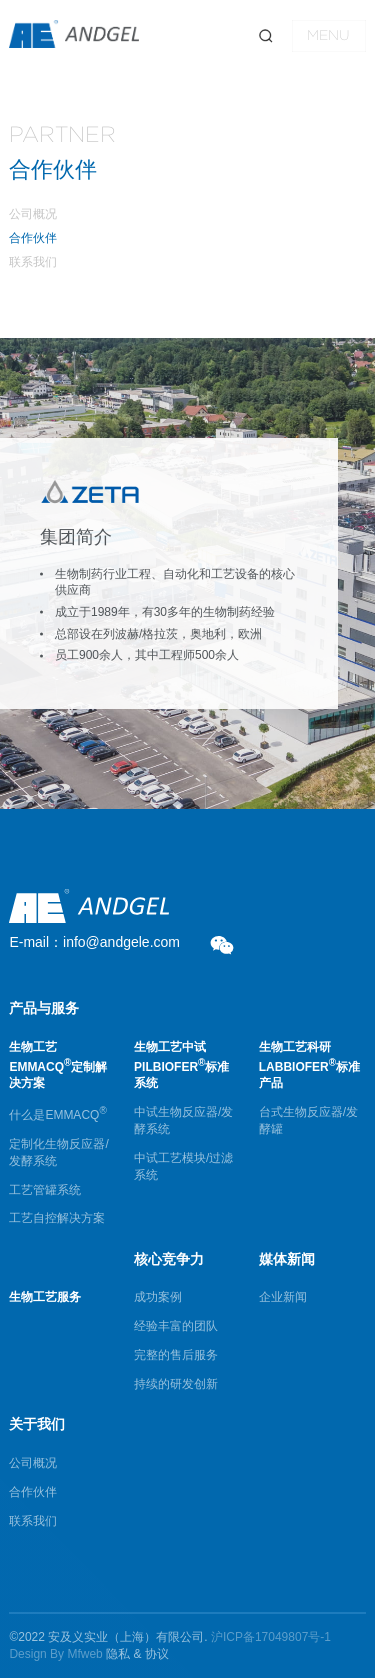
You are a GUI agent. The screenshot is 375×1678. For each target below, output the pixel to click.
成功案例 (158, 1297)
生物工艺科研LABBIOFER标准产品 (309, 1065)
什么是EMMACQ (57, 1115)
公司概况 (33, 214)
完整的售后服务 (176, 1355)
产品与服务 (44, 1008)
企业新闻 (283, 1297)
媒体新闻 (287, 1259)
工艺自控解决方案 (57, 1218)
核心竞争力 (169, 1259)
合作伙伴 (33, 238)
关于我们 (37, 1424)
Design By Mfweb (55, 1654)
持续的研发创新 (176, 1384)
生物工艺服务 (45, 1297)
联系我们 (33, 262)
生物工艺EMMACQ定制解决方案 (58, 1065)
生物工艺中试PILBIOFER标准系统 (181, 1065)
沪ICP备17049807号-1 (271, 1637)
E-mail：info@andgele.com (94, 942)
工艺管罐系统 (45, 1190)
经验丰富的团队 (176, 1326)
